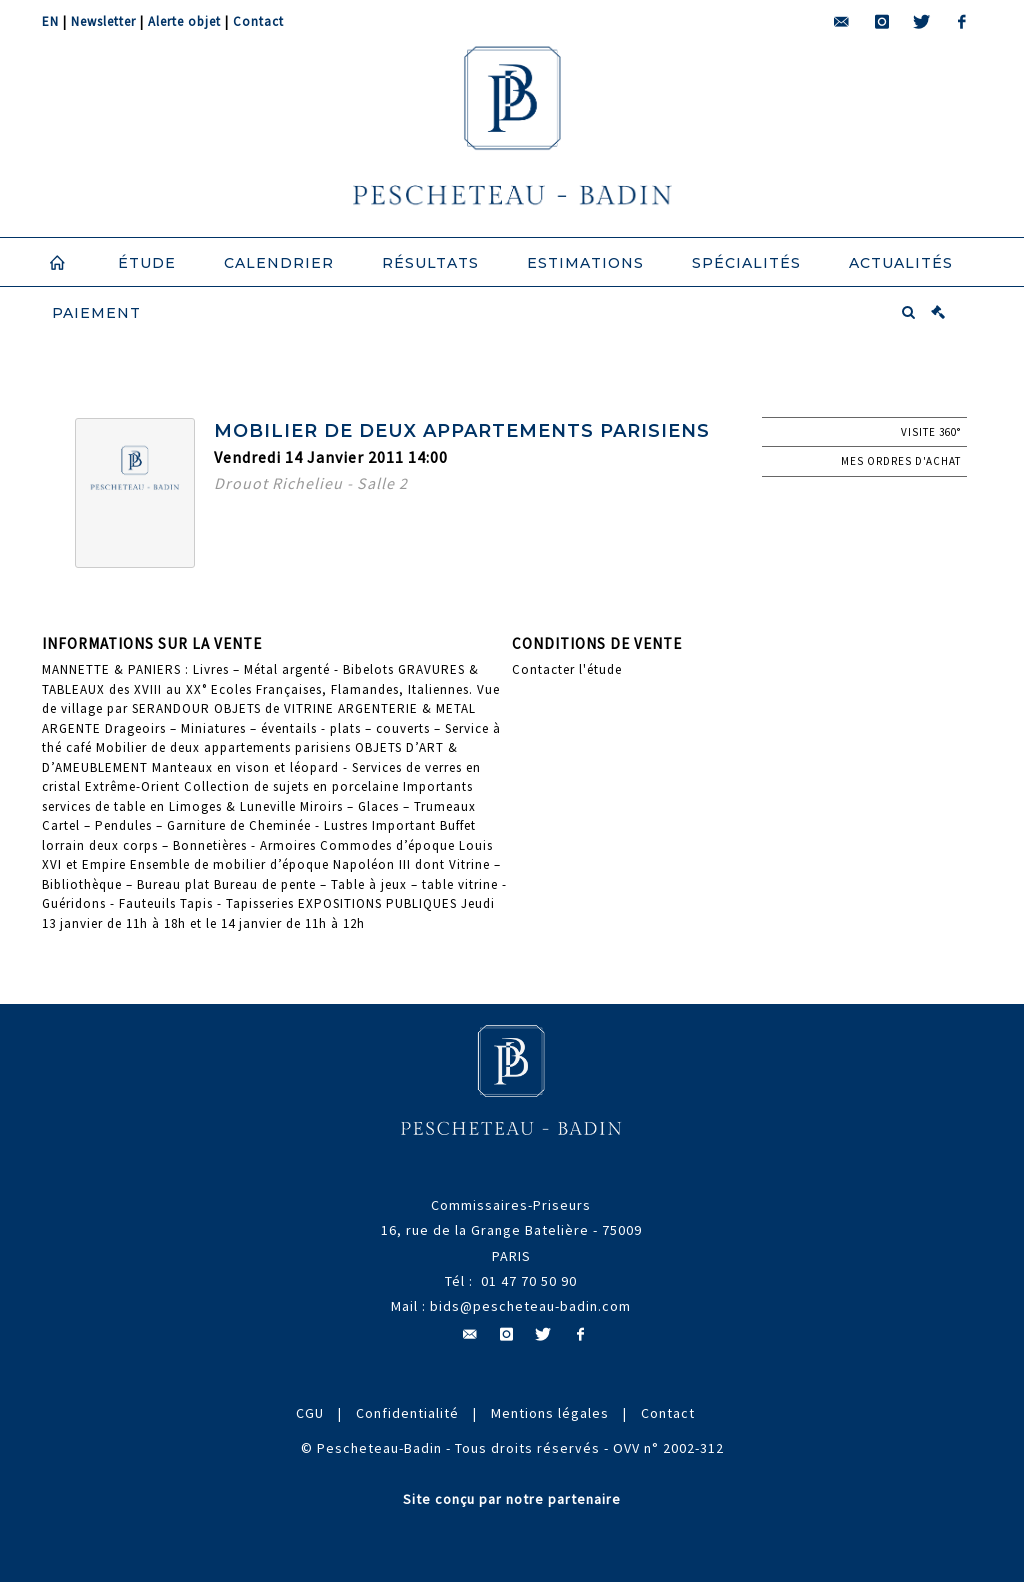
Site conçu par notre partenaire (512, 1499)
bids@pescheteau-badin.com (530, 1306)
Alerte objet (184, 21)
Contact (258, 21)
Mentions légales (550, 1413)
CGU (310, 1413)
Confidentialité (407, 1413)
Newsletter (103, 21)
